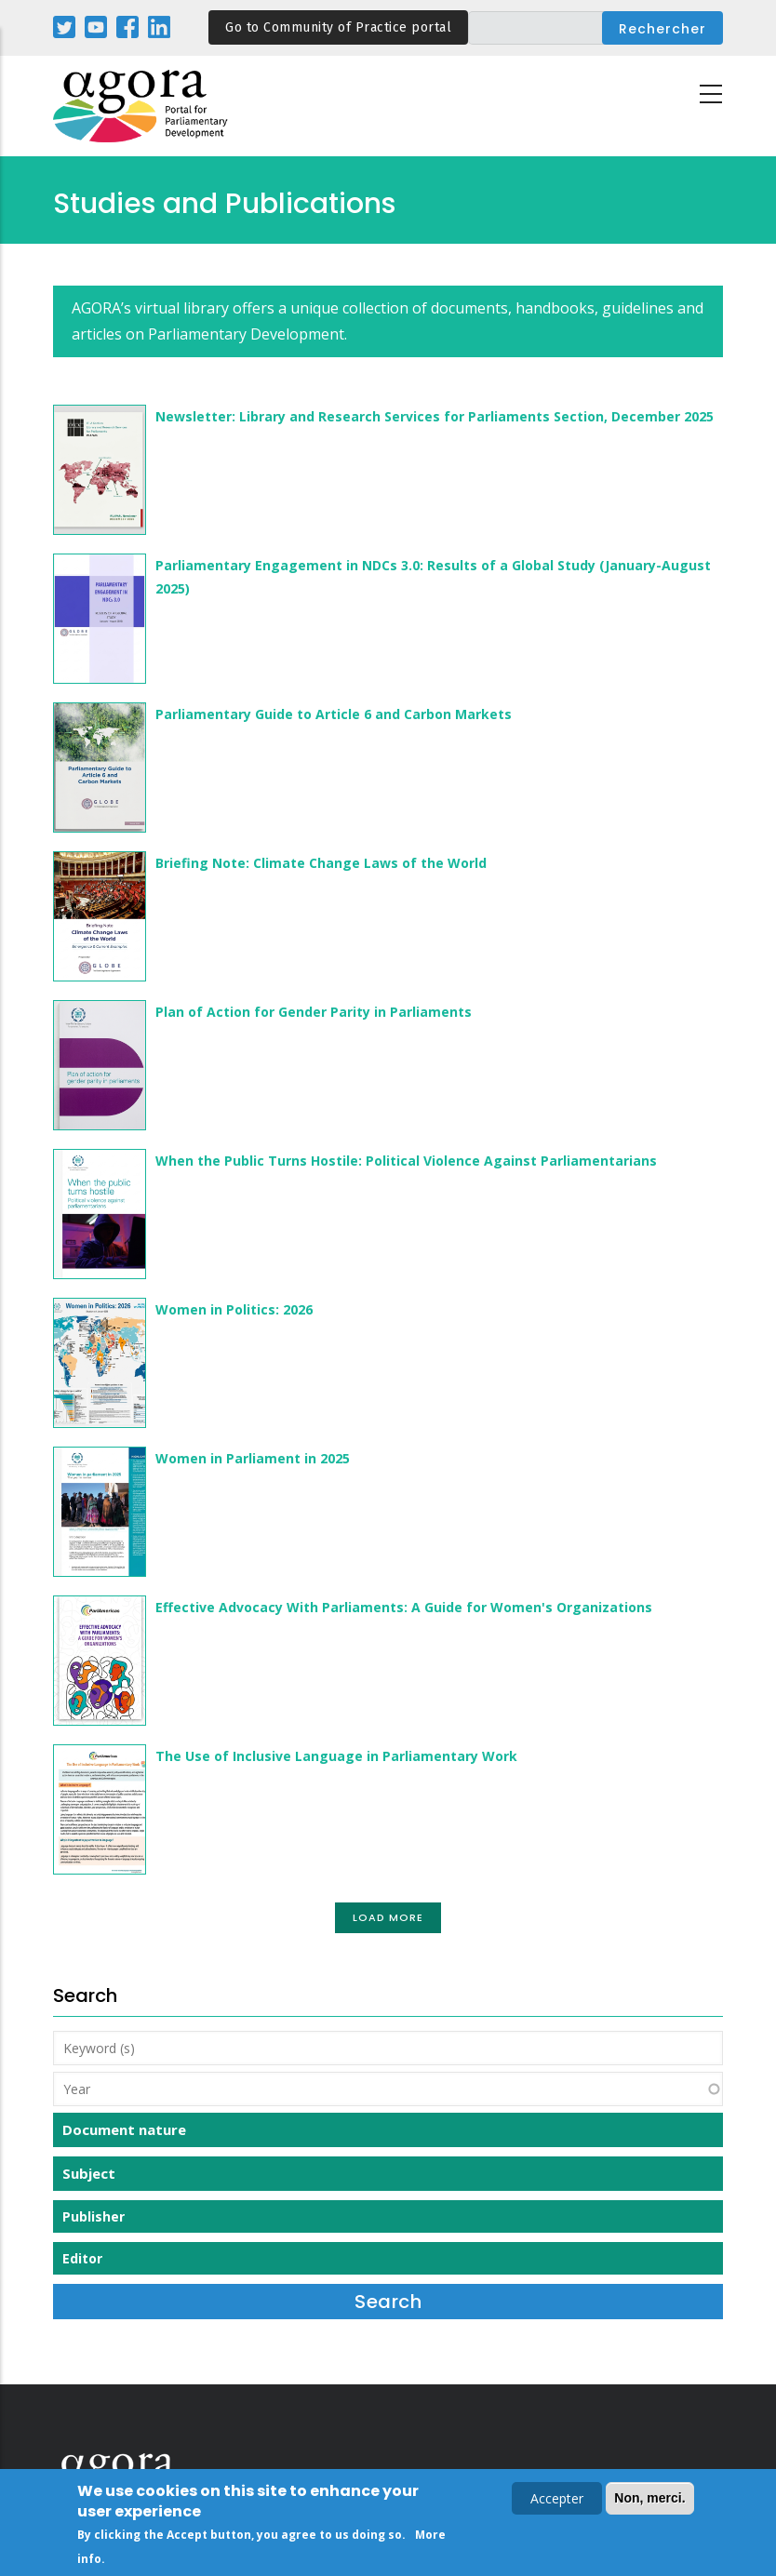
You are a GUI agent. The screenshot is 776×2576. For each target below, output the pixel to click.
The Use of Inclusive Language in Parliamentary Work (336, 1756)
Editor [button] (82, 2258)
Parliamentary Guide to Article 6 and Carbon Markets (333, 714)
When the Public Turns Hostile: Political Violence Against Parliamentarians (406, 1160)
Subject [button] (88, 2173)
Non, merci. (649, 2500)
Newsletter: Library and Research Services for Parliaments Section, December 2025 (434, 416)
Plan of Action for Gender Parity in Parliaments (313, 1012)
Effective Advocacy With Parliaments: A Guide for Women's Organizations (403, 1607)
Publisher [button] (93, 2216)
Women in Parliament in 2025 (252, 1458)
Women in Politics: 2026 (234, 1309)
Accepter (556, 2501)
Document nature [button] (124, 2129)
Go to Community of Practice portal (338, 27)
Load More (388, 1917)
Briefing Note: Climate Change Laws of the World (321, 863)
